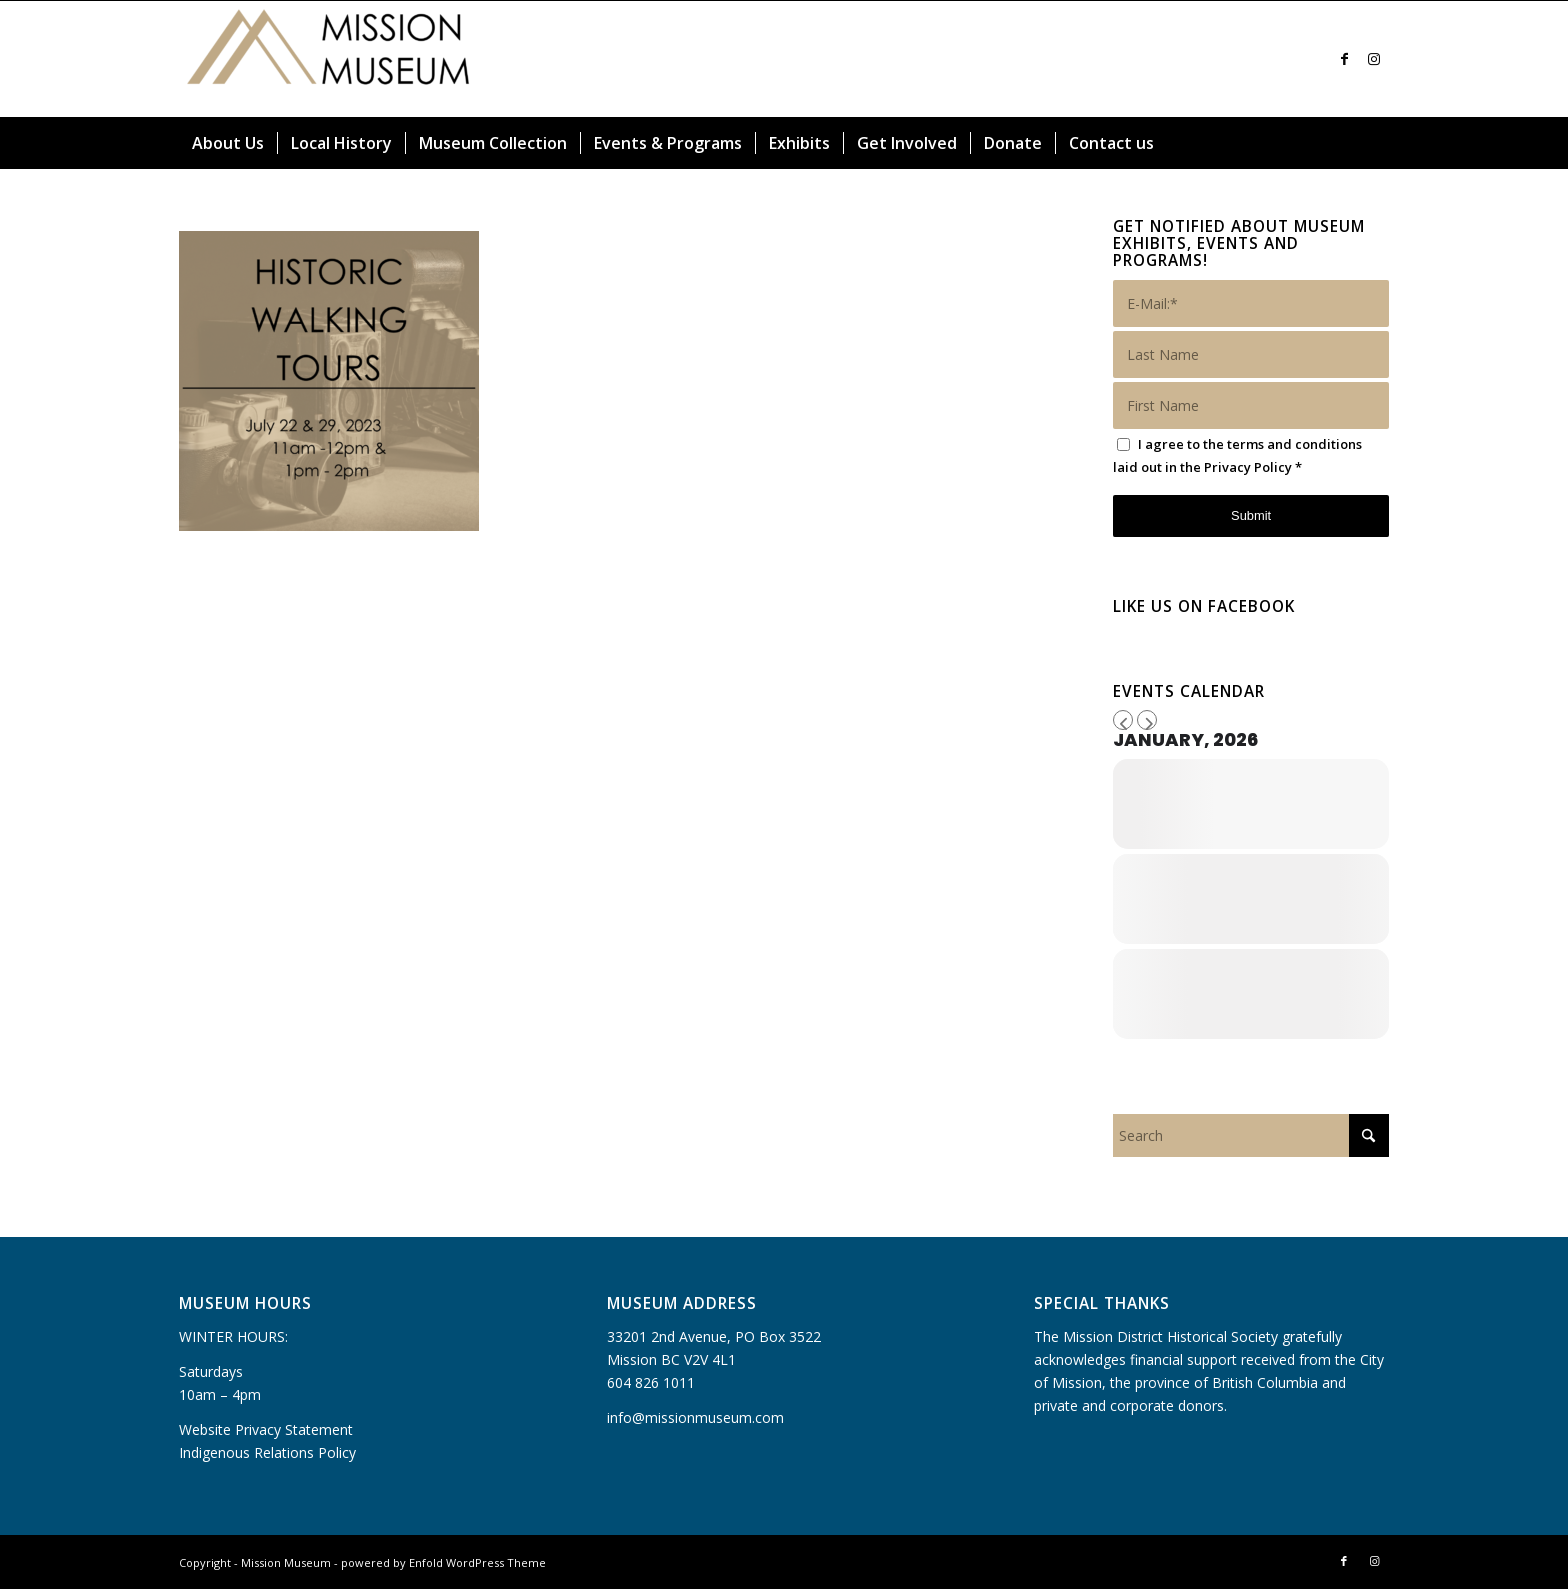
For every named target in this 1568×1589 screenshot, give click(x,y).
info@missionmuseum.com (695, 1417)
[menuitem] (228, 143)
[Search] (1377, 143)
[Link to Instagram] (1374, 59)
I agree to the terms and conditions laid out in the (1237, 455)
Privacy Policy (1248, 467)
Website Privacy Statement (266, 1429)
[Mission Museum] (329, 59)
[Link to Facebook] (1344, 59)
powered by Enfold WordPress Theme (443, 1562)
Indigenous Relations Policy (267, 1452)
